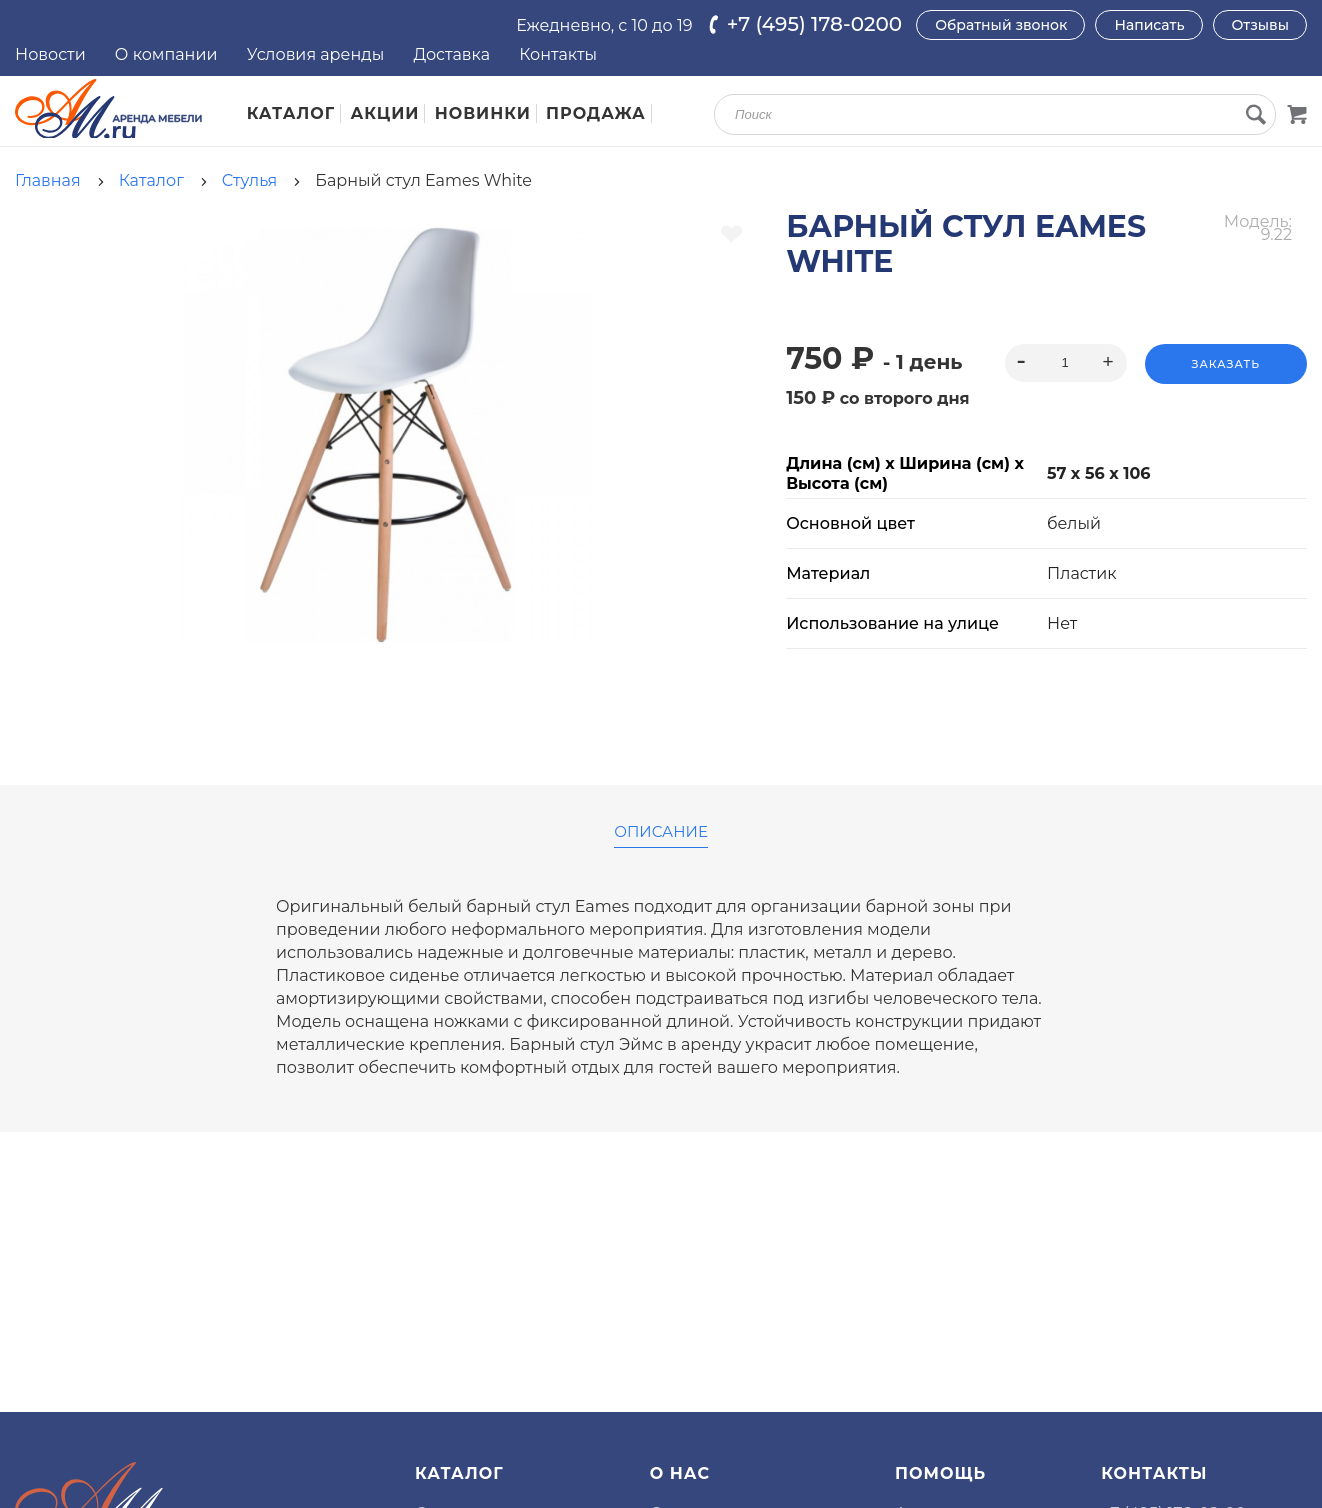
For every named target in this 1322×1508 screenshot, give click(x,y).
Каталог (291, 113)
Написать (1149, 25)
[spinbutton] (1065, 363)
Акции (385, 113)
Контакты (558, 54)
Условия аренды (316, 54)
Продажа (596, 113)
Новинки (483, 113)
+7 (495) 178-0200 (814, 24)
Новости (50, 54)
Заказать (1226, 364)
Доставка (451, 54)
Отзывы (1260, 25)
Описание (661, 832)
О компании (166, 54)
